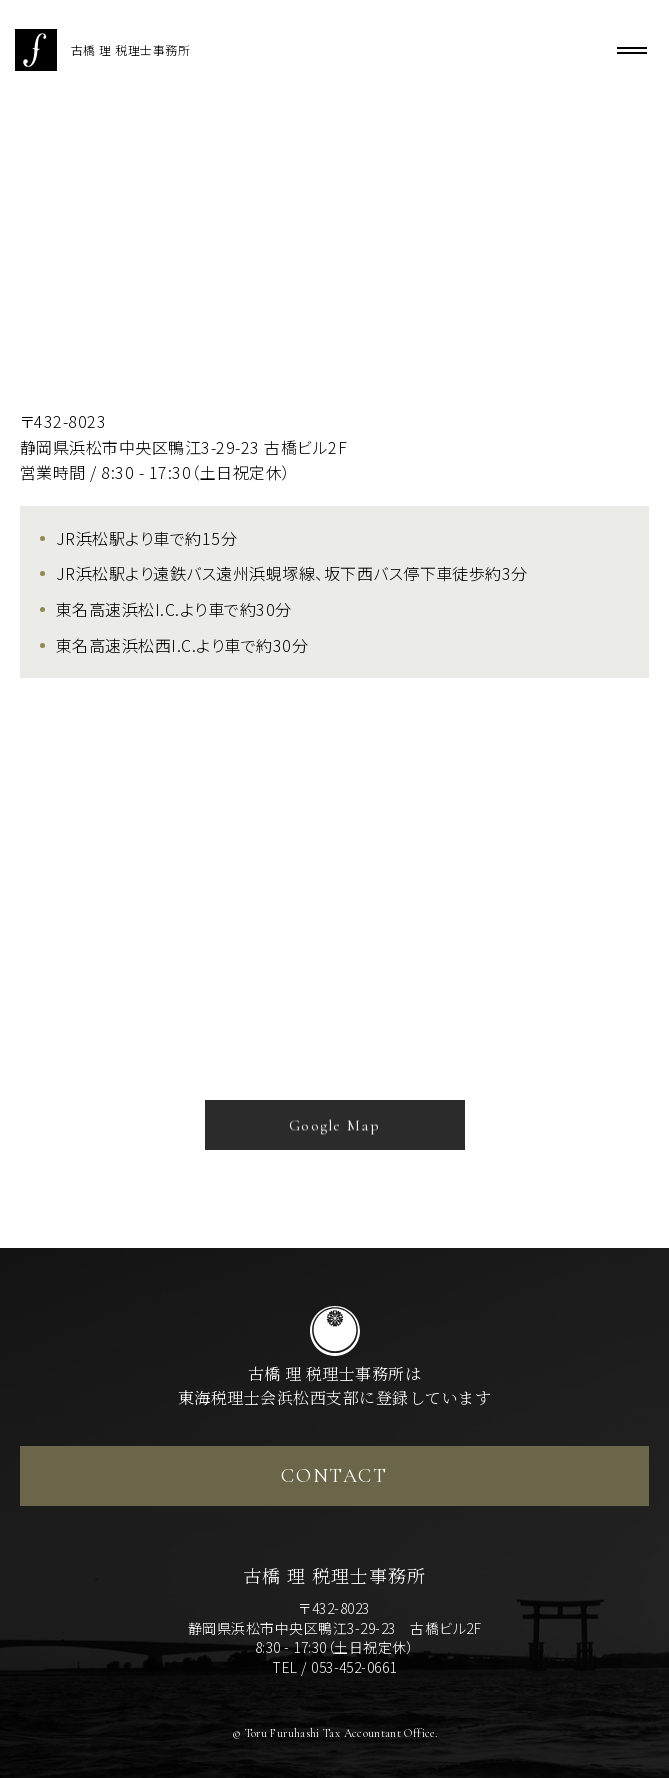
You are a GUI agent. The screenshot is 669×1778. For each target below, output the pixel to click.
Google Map (334, 1131)
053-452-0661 (354, 1667)
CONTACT (334, 1476)
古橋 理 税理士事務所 (102, 50)
